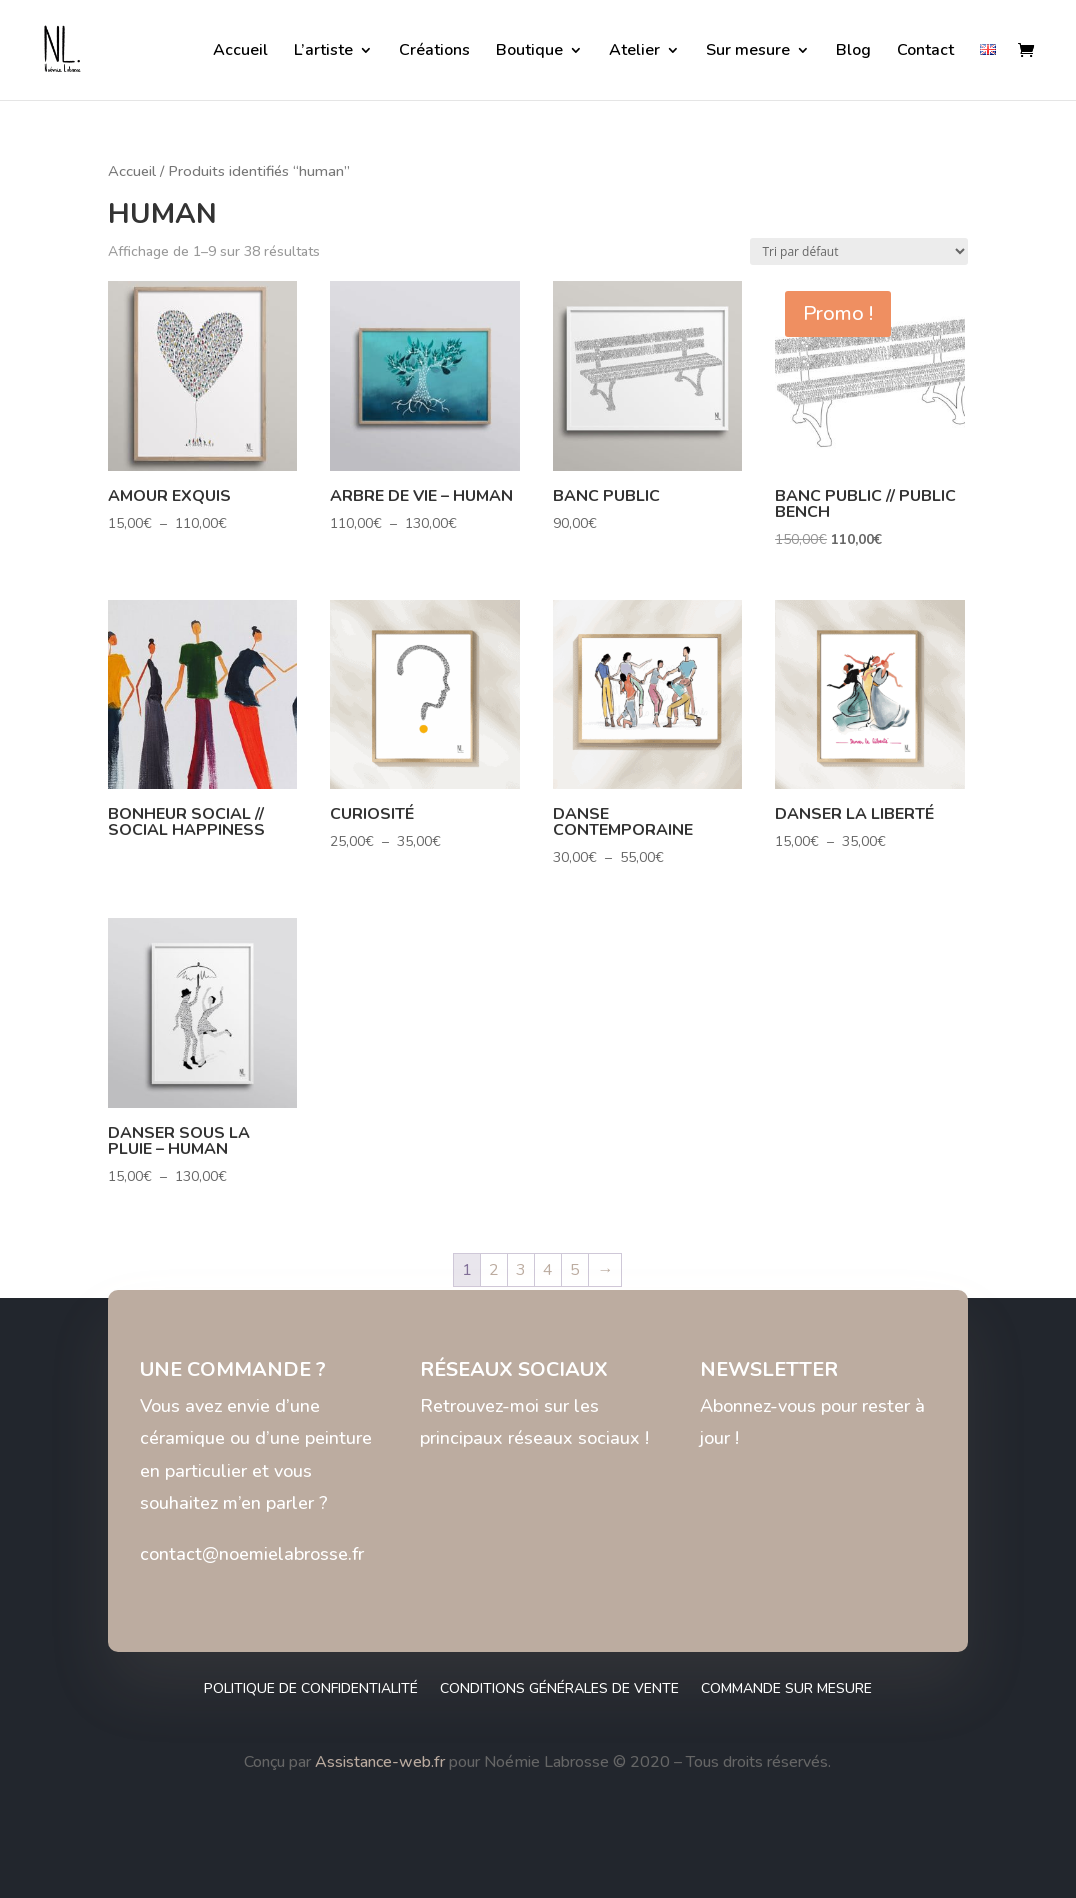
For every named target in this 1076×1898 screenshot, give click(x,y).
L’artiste (323, 52)
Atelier (634, 52)
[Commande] (859, 251)
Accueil (240, 52)
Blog (853, 52)
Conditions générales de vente (559, 1689)
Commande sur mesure (786, 1689)
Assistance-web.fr (380, 1762)
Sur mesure (748, 52)
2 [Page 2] (494, 1270)
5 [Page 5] (575, 1270)
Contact (925, 52)
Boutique (529, 52)
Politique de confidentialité (311, 1689)
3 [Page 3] (521, 1270)
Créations (434, 52)
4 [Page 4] (548, 1270)
